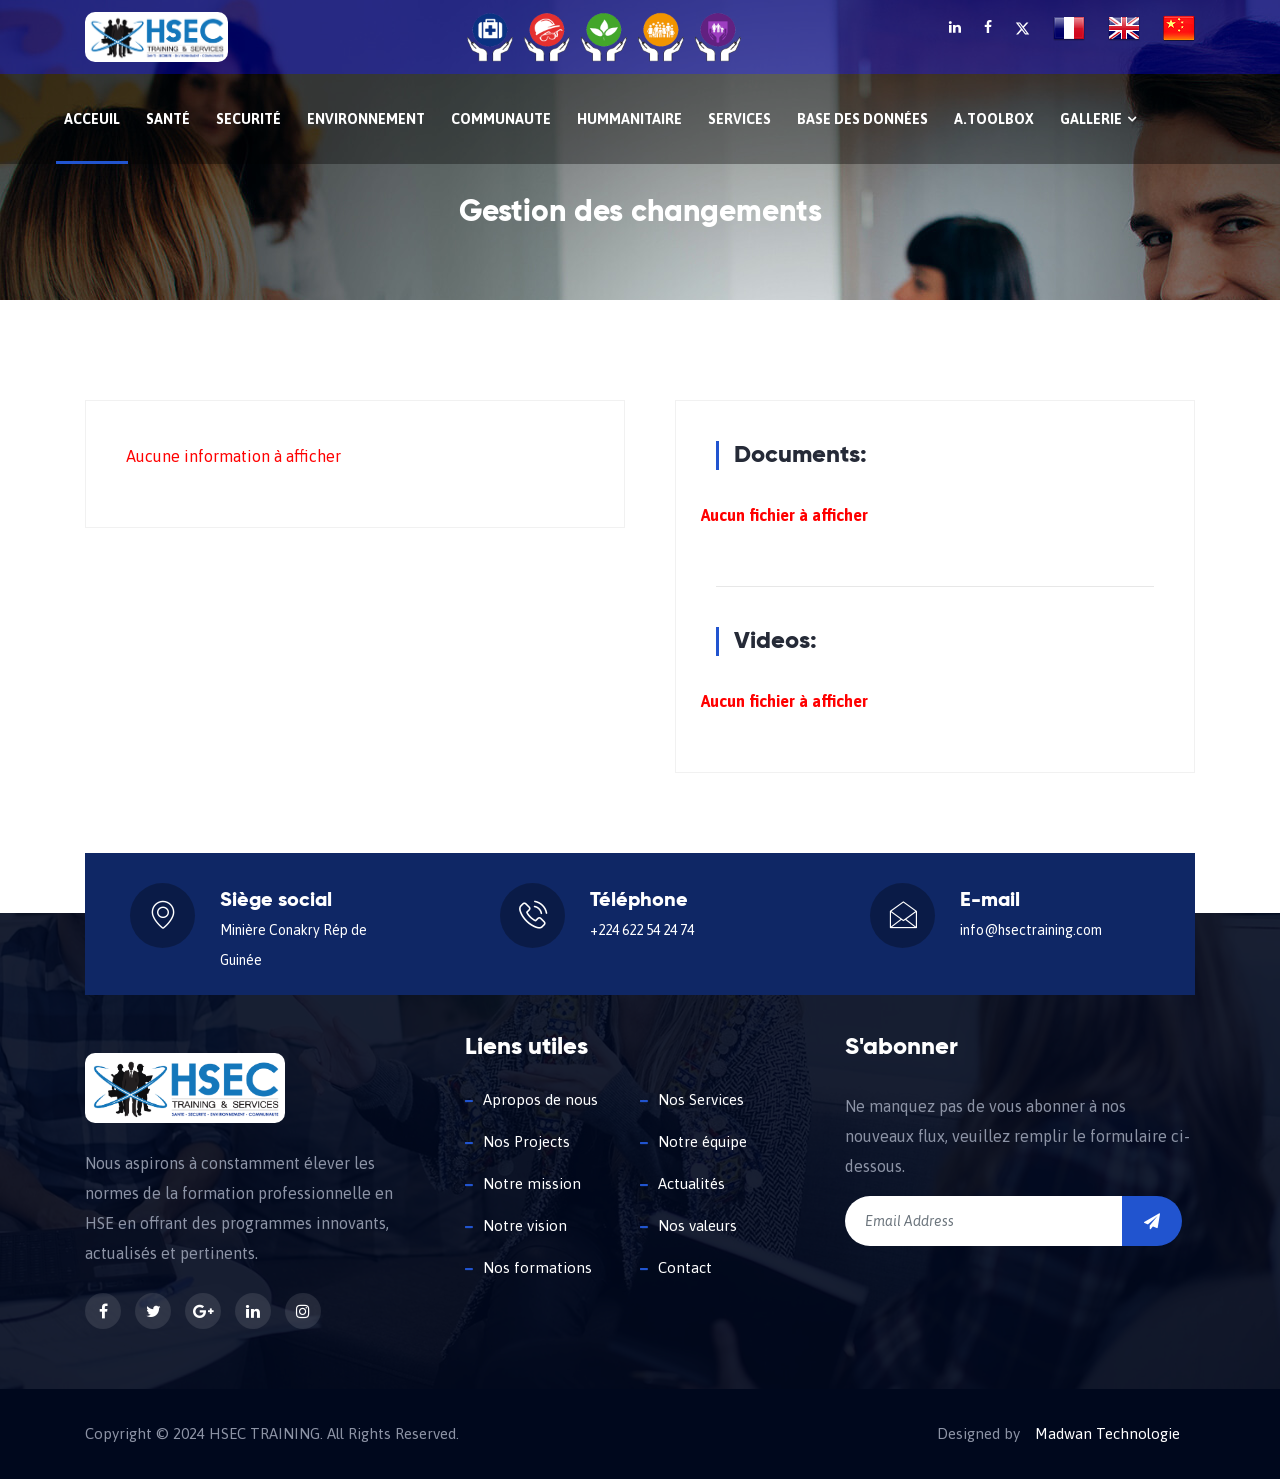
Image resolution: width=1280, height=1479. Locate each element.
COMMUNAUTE (501, 119)
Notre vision (525, 1225)
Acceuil (92, 119)
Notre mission (532, 1183)
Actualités (691, 1183)
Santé (168, 119)
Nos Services (701, 1099)
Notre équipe (702, 1141)
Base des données (862, 119)
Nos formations (537, 1267)
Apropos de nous (540, 1099)
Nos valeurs (697, 1225)
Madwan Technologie (1107, 1434)
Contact (685, 1267)
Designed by (978, 1434)
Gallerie (1098, 119)
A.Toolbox (994, 119)
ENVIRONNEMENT (366, 119)
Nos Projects (526, 1141)
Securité (248, 119)
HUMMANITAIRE (629, 119)
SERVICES (739, 119)
